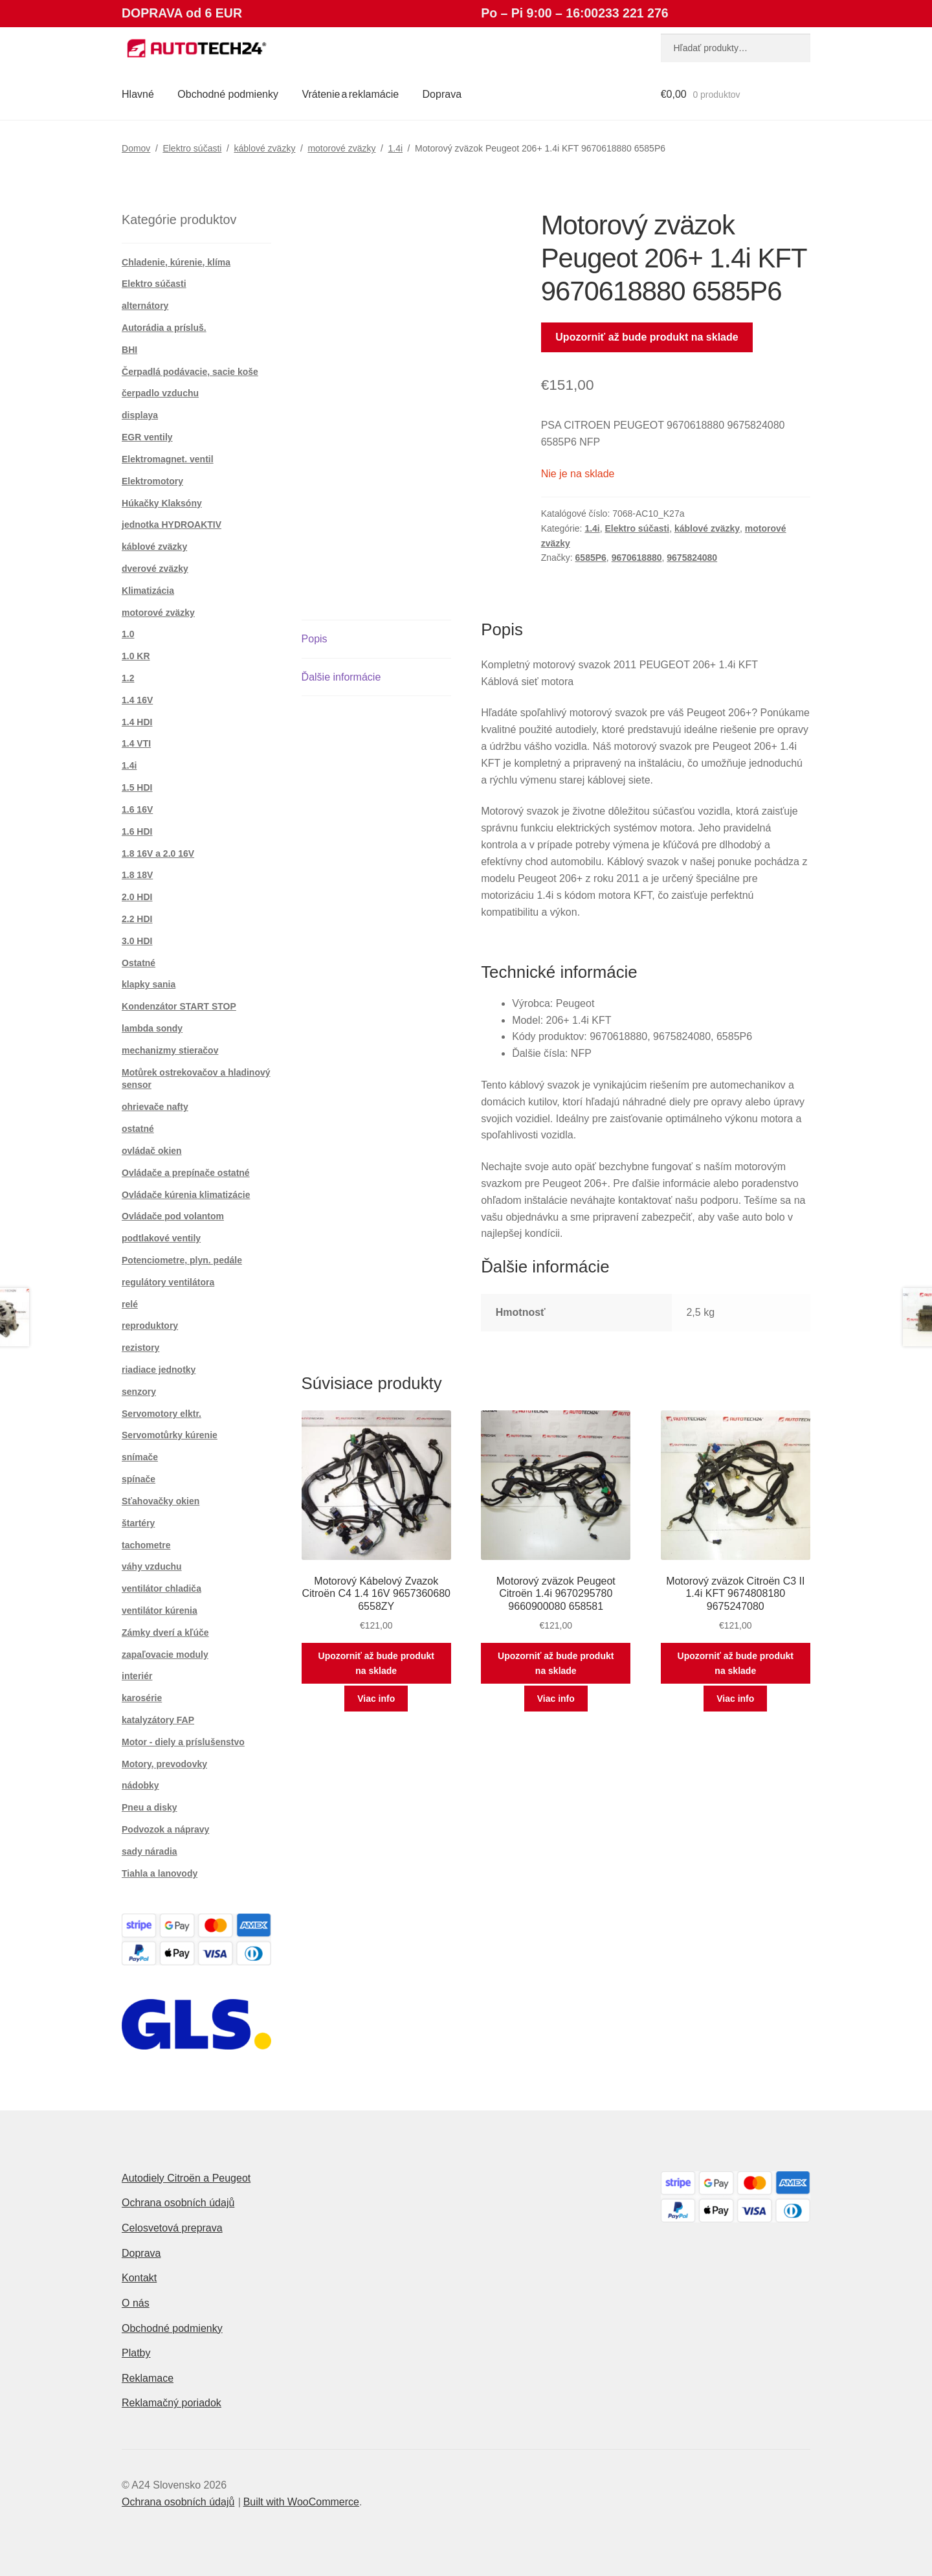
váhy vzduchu (152, 1566)
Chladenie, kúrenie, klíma (176, 262)
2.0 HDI (137, 897)
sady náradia (149, 1851)
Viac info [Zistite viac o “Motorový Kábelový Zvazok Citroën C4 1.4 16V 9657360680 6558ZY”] (376, 1698)
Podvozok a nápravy (165, 1829)
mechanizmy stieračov (170, 1050)
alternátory (145, 305)
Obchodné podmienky (227, 94)
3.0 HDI (137, 941)
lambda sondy (152, 1028)
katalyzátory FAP (158, 1720)
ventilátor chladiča (161, 1588)
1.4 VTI (136, 743)
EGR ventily (147, 437)
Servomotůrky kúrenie (169, 1435)
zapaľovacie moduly (165, 1654)
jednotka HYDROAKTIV (171, 524)
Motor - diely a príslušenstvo (183, 1742)
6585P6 (590, 557)
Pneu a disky (149, 1807)
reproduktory (150, 1325)
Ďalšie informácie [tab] (341, 677)
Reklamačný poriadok (171, 2402)
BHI (129, 350)
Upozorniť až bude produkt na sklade (646, 337)
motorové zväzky (341, 148)
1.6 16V (137, 809)
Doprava (442, 94)
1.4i (395, 148)
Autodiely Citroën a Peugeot (186, 2178)
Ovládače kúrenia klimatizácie (186, 1195)
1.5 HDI (137, 787)
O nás (136, 2303)
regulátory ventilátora (168, 1282)
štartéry (138, 1523)
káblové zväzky (264, 148)
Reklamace (147, 2378)
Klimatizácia (148, 590)
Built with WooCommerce (301, 2501)
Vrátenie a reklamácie (350, 94)
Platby (136, 2352)
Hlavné (138, 94)
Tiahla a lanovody (159, 1873)
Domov (136, 148)
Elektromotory (152, 481)
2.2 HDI (137, 919)
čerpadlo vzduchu (160, 393)
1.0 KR (136, 656)
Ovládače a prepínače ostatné (186, 1173)
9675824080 (692, 557)
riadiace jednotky (158, 1369)
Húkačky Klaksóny (162, 503)
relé (130, 1304)
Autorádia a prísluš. (164, 327)
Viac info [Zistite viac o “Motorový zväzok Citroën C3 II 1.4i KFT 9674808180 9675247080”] (735, 1698)
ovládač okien (152, 1151)
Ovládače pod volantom (173, 1216)
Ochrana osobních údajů (178, 2202)
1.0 (128, 634)
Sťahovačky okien (160, 1501)
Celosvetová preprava (172, 2227)
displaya (140, 415)
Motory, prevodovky (164, 1764)
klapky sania (148, 984)
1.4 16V (137, 700)
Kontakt (139, 2277)
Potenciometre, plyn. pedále (182, 1260)
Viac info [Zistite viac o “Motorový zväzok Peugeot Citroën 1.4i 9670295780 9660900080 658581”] (556, 1698)
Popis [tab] (314, 638)
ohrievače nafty (155, 1107)
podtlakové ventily (161, 1238)
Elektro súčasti (191, 148)
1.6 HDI (137, 831)
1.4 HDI (137, 722)
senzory (139, 1391)
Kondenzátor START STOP (179, 1006)
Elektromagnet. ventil (168, 459)
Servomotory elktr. (161, 1413)
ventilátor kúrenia (159, 1610)
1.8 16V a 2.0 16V (158, 853)
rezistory (140, 1347)
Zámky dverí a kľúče (165, 1632)
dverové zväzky (155, 568)
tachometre (146, 1545)
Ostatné (138, 963)
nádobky (140, 1785)
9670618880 (637, 557)
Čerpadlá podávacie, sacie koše (190, 372)
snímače (140, 1457)
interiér (137, 1676)
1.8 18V (137, 875)
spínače (138, 1479)
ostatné (138, 1129)
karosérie (142, 1698)
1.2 (128, 678)
